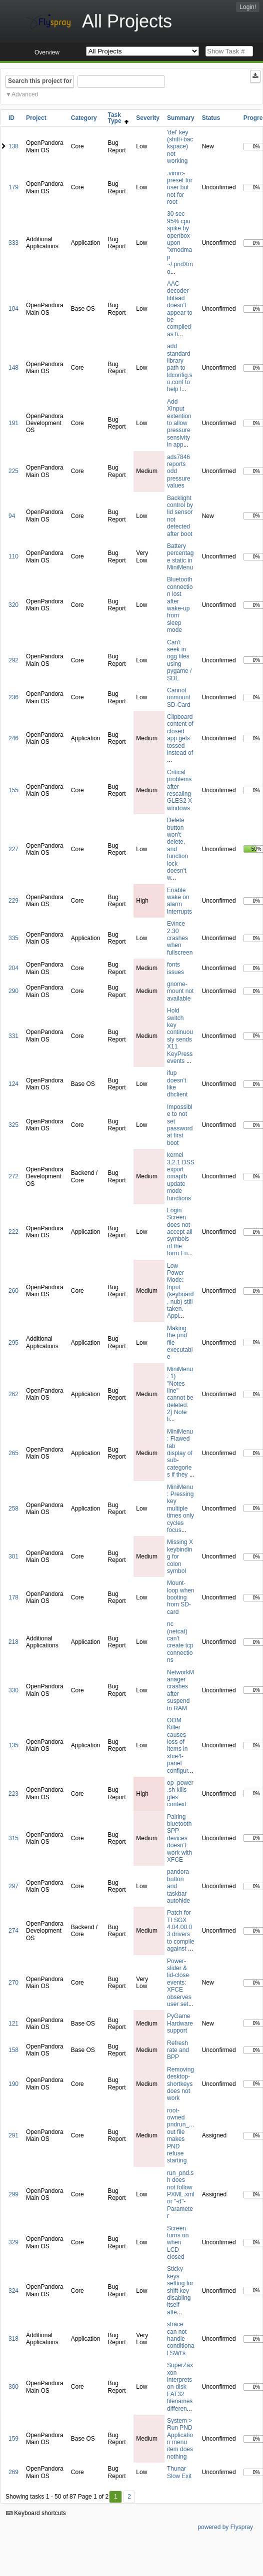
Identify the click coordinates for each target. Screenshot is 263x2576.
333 (13, 242)
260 (13, 1290)
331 (13, 1035)
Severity (148, 117)
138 (13, 146)
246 (13, 738)
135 (13, 1745)
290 (13, 991)
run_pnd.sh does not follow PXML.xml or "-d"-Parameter (180, 2194)
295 (13, 1342)
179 (13, 187)
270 (13, 1982)
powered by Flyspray (225, 2527)
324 (13, 2290)
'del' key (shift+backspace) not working (180, 147)
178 (13, 1597)
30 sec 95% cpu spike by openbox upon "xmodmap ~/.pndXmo (180, 242)
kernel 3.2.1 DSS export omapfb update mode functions (180, 1176)
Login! (248, 6)
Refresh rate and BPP (178, 2050)
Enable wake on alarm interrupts (179, 901)
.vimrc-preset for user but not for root (179, 188)
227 (13, 849)
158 (13, 2050)
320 (13, 604)
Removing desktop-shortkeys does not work (180, 2084)
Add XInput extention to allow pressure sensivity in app (179, 423)
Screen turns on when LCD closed (177, 2243)
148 (13, 367)
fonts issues (175, 968)
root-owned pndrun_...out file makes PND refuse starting (180, 2135)
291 (13, 2135)
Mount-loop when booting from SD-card (180, 1597)
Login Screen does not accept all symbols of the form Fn (179, 1232)
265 (13, 1453)
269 (13, 2472)
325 (13, 1124)
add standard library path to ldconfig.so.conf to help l (179, 368)
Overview (47, 52)
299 (13, 2194)
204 (13, 968)
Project (36, 117)
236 (13, 697)
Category (84, 117)
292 (13, 660)
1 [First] (116, 2496)
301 (13, 1556)
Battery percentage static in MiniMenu (180, 556)
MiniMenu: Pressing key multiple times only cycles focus (180, 1509)
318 (13, 2338)
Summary (180, 117)
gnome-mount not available (180, 991)
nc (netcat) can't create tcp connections (180, 1641)
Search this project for (40, 80)
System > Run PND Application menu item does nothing (180, 2438)
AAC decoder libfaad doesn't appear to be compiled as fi (179, 309)
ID (11, 117)
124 (13, 1083)
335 (13, 938)
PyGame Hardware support (180, 2023)
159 (13, 2438)
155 (13, 790)
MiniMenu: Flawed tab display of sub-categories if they (180, 1453)
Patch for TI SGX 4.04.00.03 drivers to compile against (180, 1930)
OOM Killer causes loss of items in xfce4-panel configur (177, 1745)
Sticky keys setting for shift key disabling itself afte (180, 2290)
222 (13, 1231)
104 (13, 308)
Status (211, 117)
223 (13, 1793)
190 (13, 2083)
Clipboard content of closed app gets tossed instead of (180, 734)
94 (11, 516)
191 (13, 423)
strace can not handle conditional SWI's (180, 2339)
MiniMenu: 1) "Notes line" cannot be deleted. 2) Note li (180, 1394)
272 (13, 1176)
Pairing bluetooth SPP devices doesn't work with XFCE (179, 1838)
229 (13, 900)
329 (13, 2242)
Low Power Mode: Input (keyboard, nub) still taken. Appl (180, 1291)
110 (13, 556)
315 (13, 1838)
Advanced (25, 94)
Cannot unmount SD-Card (178, 697)
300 (13, 2386)
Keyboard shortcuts (36, 2513)
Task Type (118, 117)
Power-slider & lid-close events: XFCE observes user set (179, 1983)
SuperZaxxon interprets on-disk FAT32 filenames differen (180, 2387)
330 (13, 1690)
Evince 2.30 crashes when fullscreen (179, 938)
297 (13, 1886)
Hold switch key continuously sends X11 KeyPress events (180, 1035)
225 (13, 471)
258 (13, 1508)
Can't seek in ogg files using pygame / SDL (179, 660)
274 (13, 1930)
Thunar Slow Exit (179, 2472)
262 (13, 1394)
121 (13, 2023)
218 (13, 1641)
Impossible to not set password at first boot (179, 1124)
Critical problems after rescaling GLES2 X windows (179, 790)
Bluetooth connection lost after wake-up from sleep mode (179, 604)
